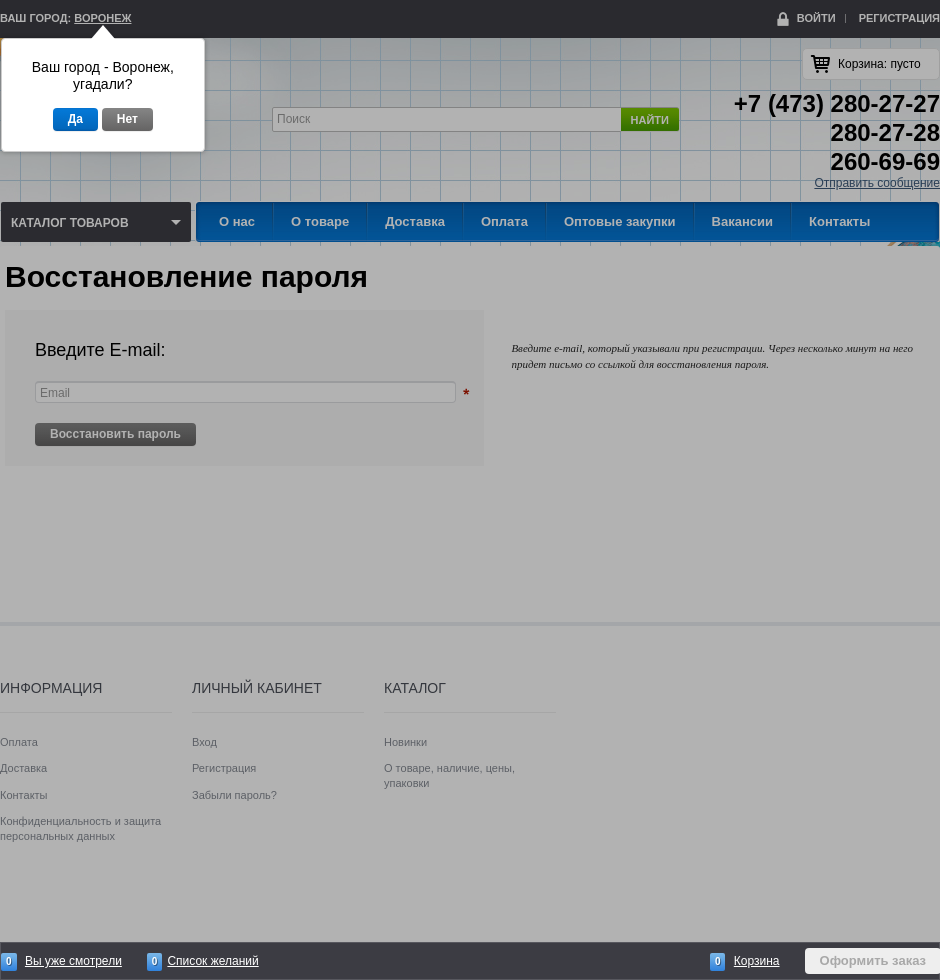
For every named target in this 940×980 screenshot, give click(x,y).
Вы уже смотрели (73, 961)
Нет (127, 119)
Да (75, 119)
